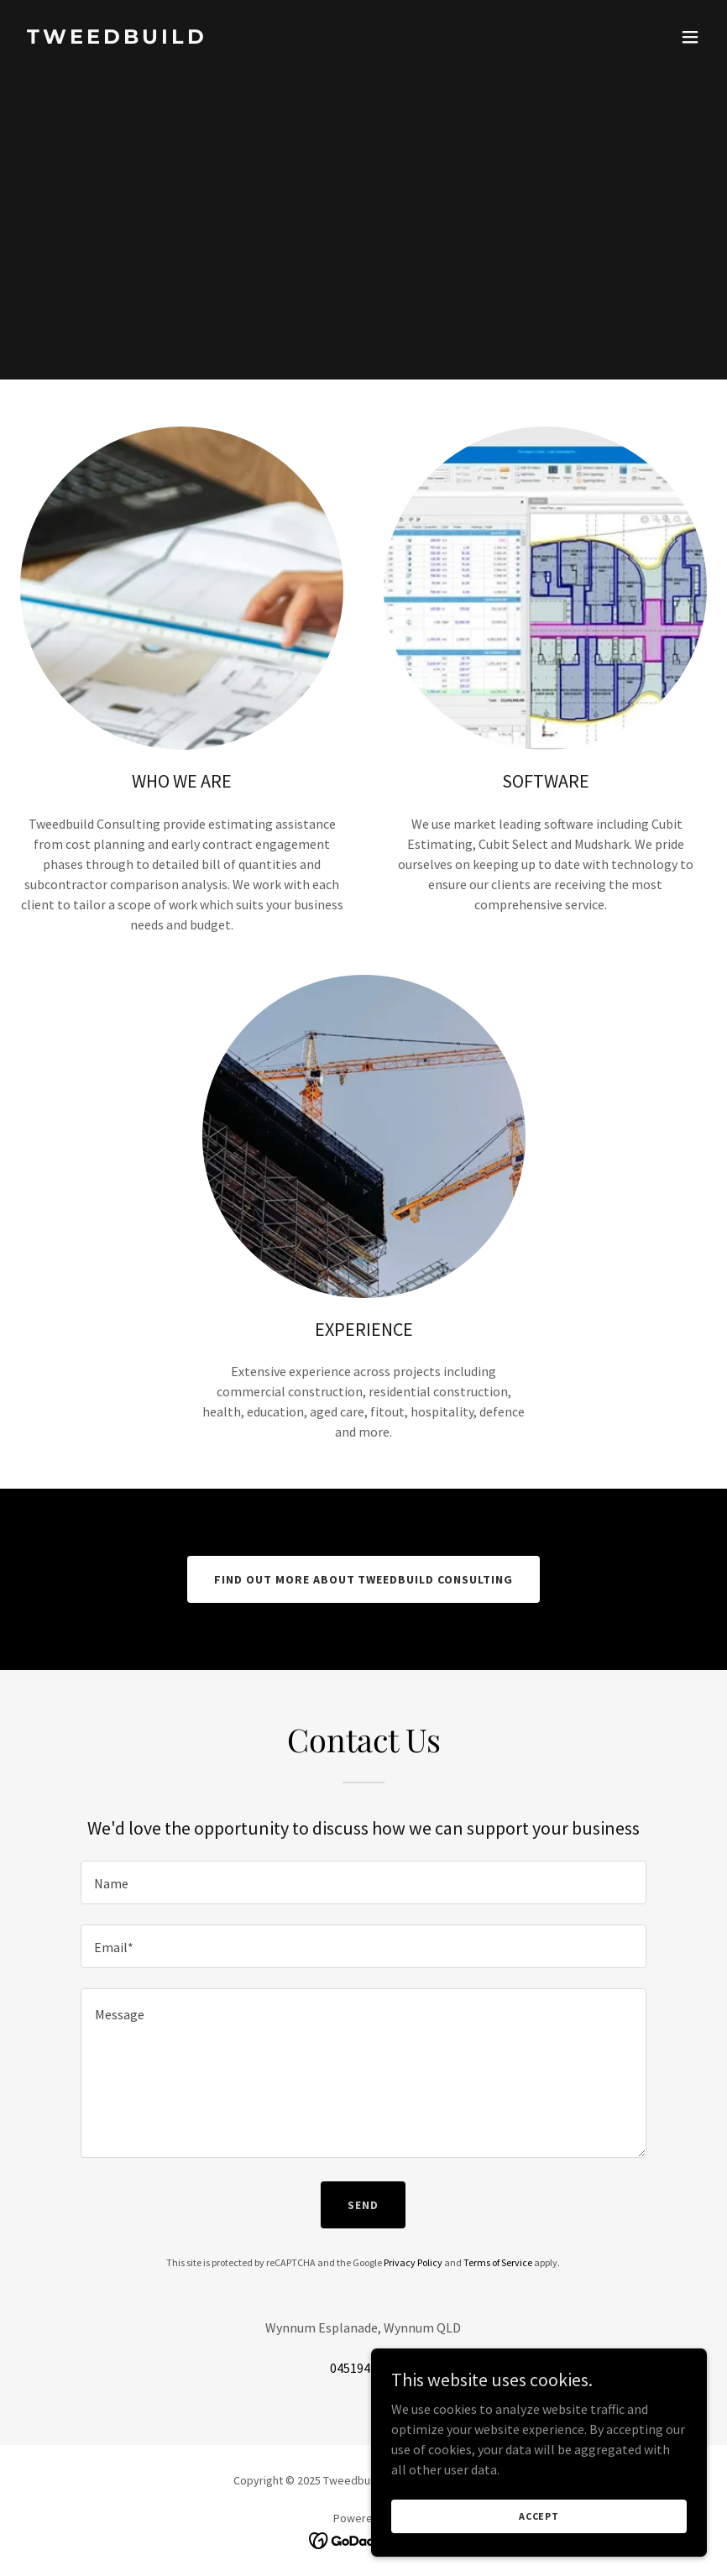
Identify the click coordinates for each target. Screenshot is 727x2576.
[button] (690, 37)
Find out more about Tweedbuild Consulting (364, 1579)
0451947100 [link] (363, 2367)
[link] (117, 38)
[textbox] (363, 1882)
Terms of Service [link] (497, 2262)
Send (363, 2204)
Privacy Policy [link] (413, 2262)
